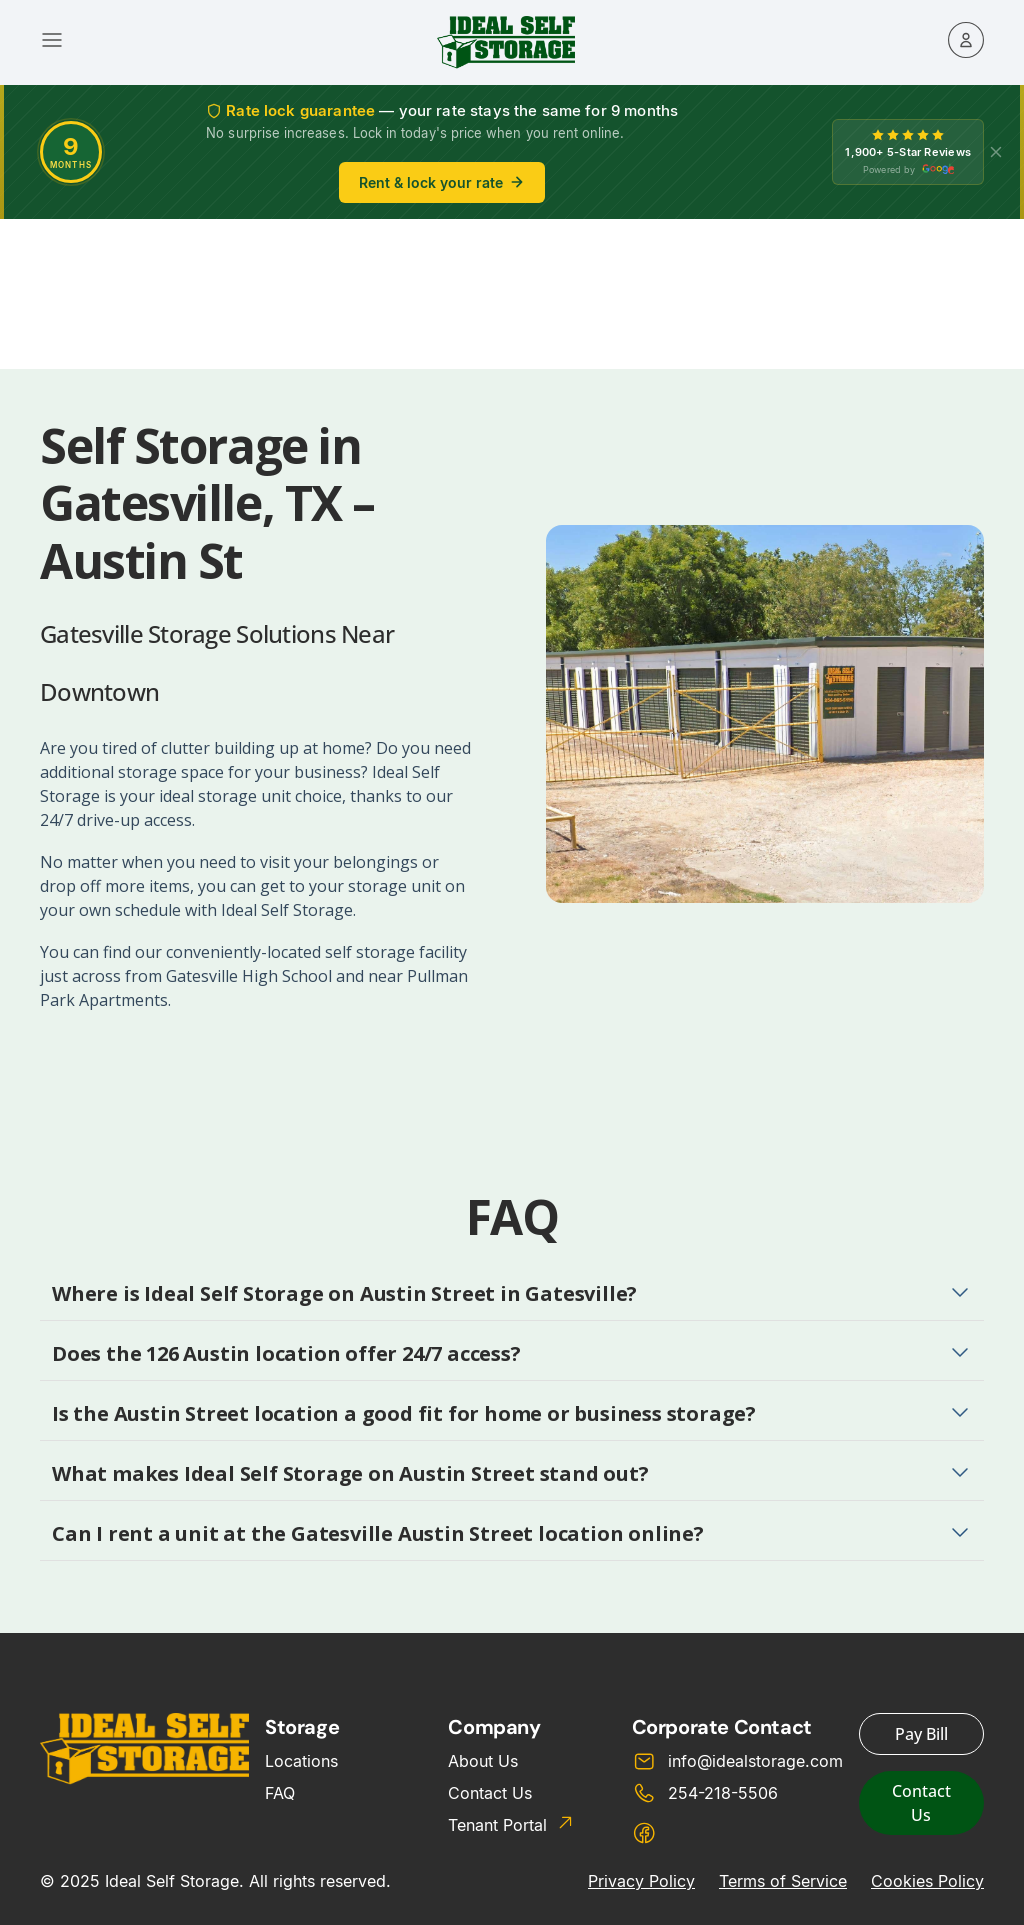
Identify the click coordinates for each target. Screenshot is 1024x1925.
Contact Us (490, 1793)
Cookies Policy (927, 1881)
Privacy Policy (641, 1881)
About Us (483, 1761)
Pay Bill (921, 1734)
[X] (996, 152)
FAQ (280, 1793)
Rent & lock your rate (442, 182)
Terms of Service (783, 1881)
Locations (301, 1761)
